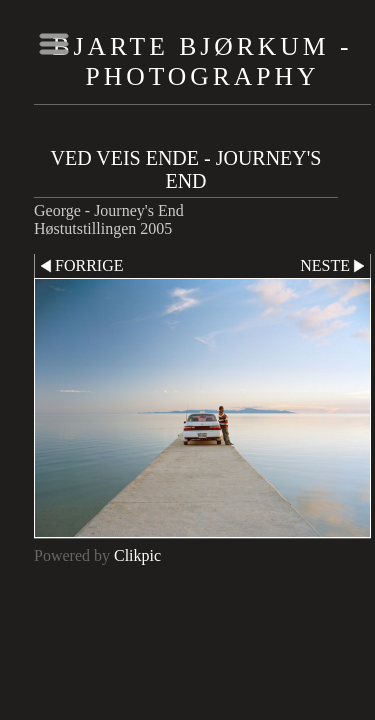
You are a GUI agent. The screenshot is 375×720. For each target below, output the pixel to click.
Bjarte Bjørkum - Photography (203, 61)
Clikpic (137, 555)
